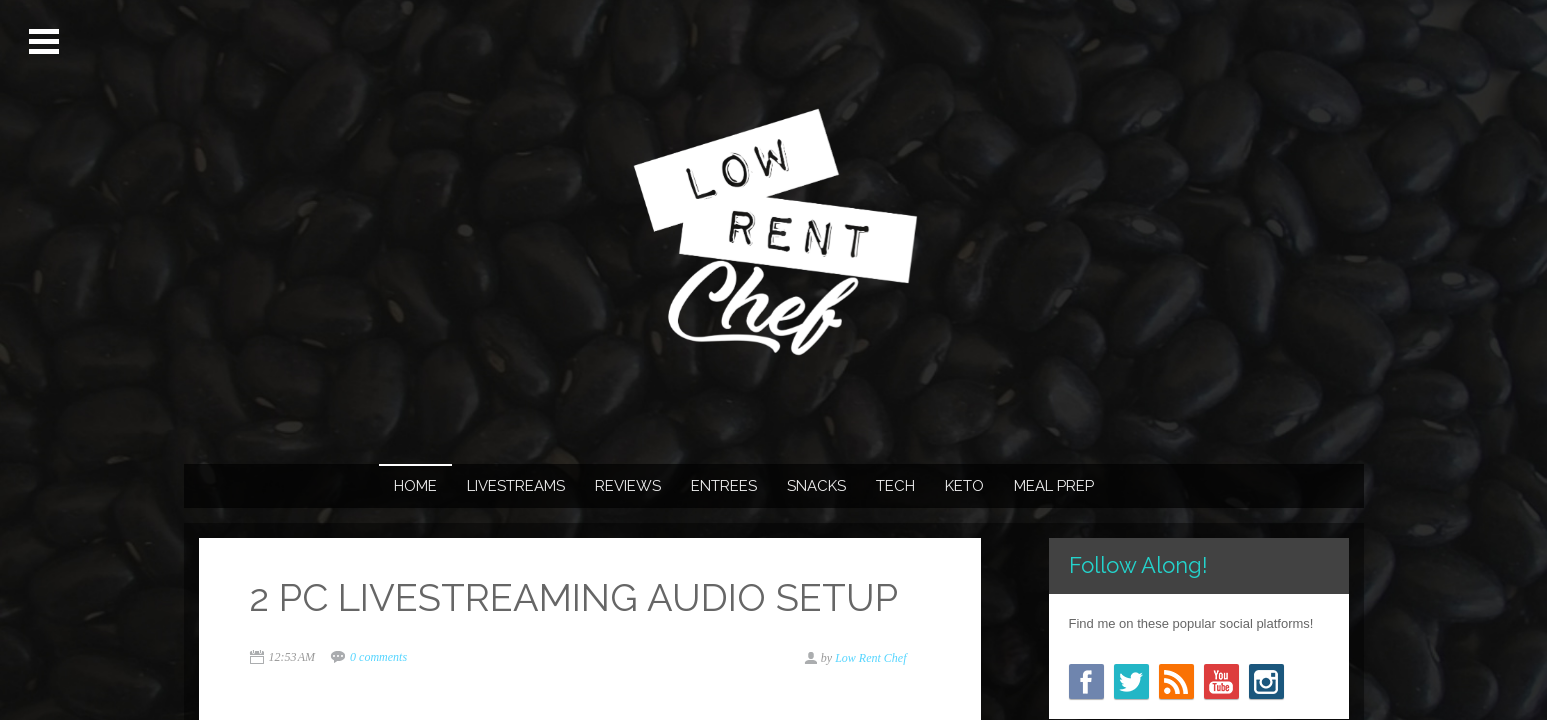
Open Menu (46, 42)
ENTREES (724, 486)
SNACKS (816, 486)
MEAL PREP (1054, 486)
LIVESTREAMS (516, 486)
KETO (964, 486)
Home (415, 486)
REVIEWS (628, 486)
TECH (895, 486)
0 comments (378, 657)
